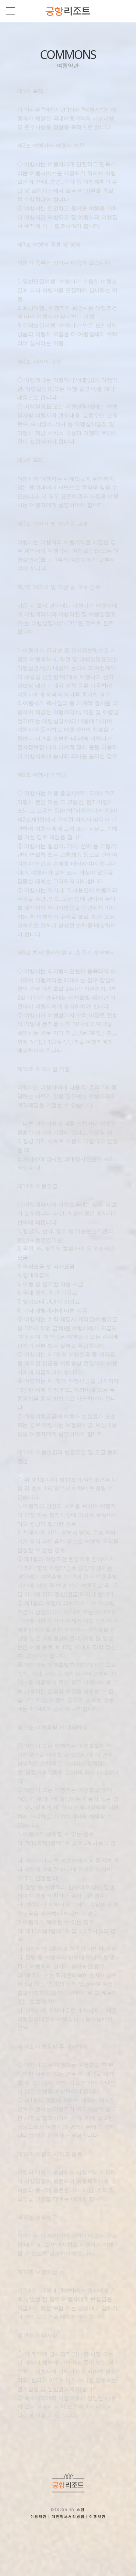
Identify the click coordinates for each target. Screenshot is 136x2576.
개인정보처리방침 (68, 2516)
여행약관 (97, 2516)
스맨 (80, 2509)
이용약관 (38, 2516)
